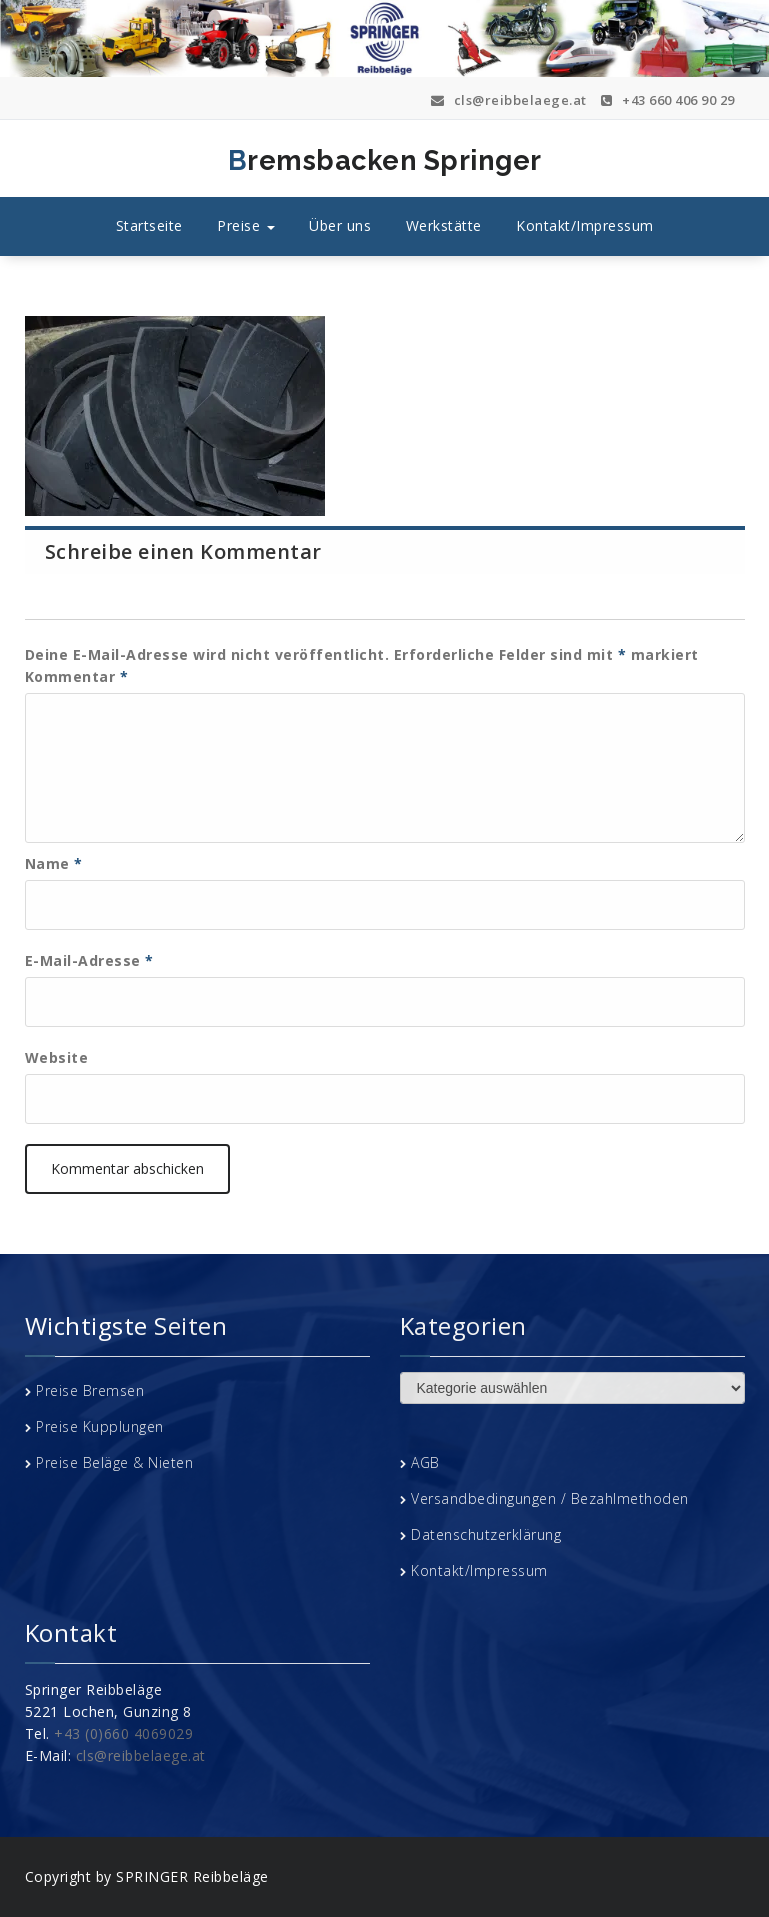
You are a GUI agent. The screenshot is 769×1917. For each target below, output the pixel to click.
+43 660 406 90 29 (668, 100)
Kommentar (77, 676)
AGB (425, 1462)
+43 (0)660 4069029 (123, 1733)
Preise (246, 225)
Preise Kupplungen (100, 1426)
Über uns (340, 225)
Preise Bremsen (90, 1390)
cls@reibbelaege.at (509, 100)
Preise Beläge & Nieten (114, 1462)
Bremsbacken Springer (298, 161)
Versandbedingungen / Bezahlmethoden (550, 1498)
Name (54, 863)
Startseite (149, 225)
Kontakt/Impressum (585, 225)
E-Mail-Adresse (89, 960)
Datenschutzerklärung (486, 1534)
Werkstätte (444, 225)
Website (57, 1057)
